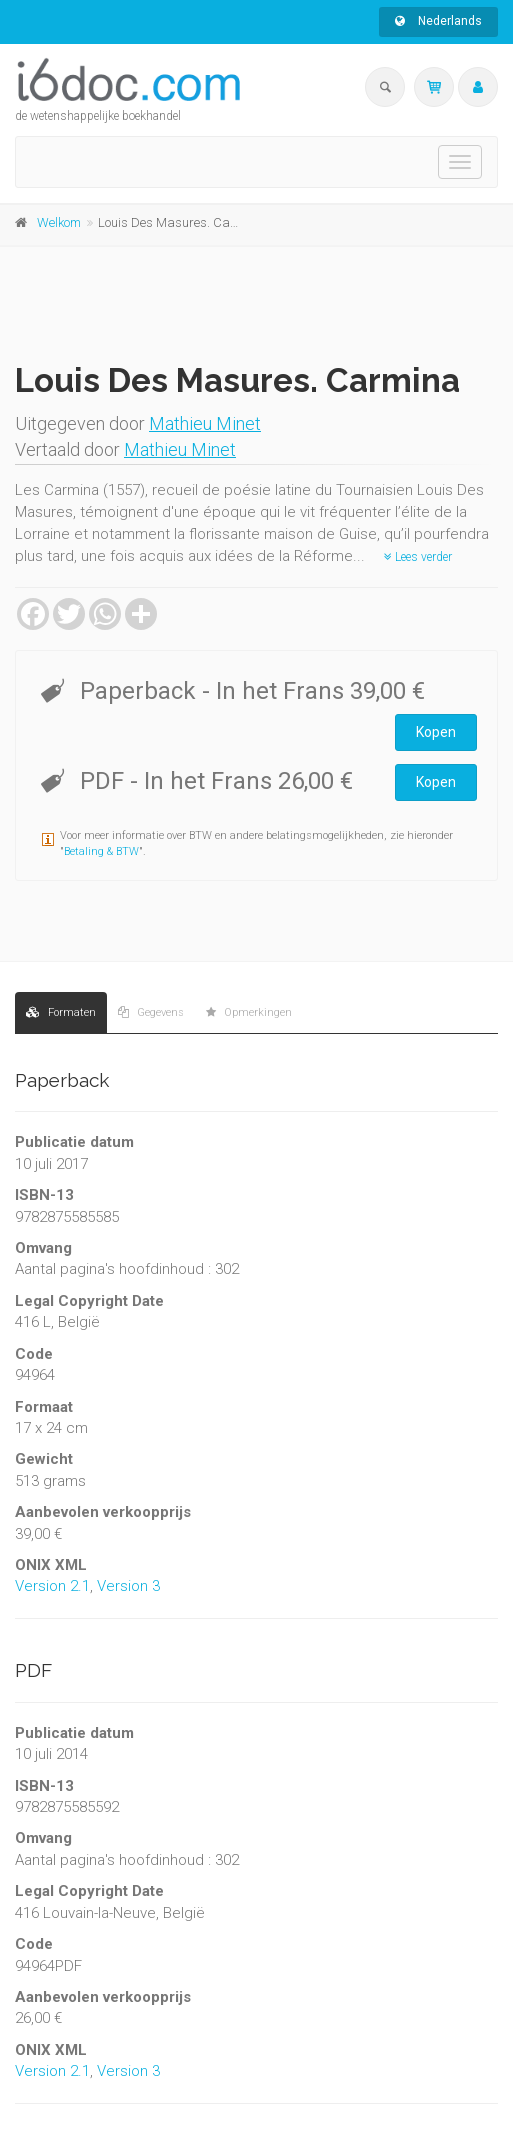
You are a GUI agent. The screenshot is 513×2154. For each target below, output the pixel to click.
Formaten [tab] (61, 1012)
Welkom (59, 222)
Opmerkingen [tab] (249, 1012)
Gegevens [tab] (151, 1012)
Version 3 (128, 1586)
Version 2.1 (52, 1586)
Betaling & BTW (101, 851)
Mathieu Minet (205, 423)
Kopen (436, 732)
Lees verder (418, 557)
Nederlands (438, 21)
